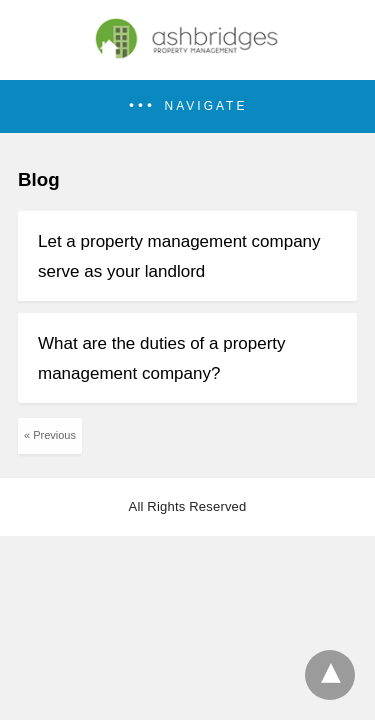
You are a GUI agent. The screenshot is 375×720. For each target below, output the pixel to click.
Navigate (206, 106)
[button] (187, 106)
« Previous (50, 435)
